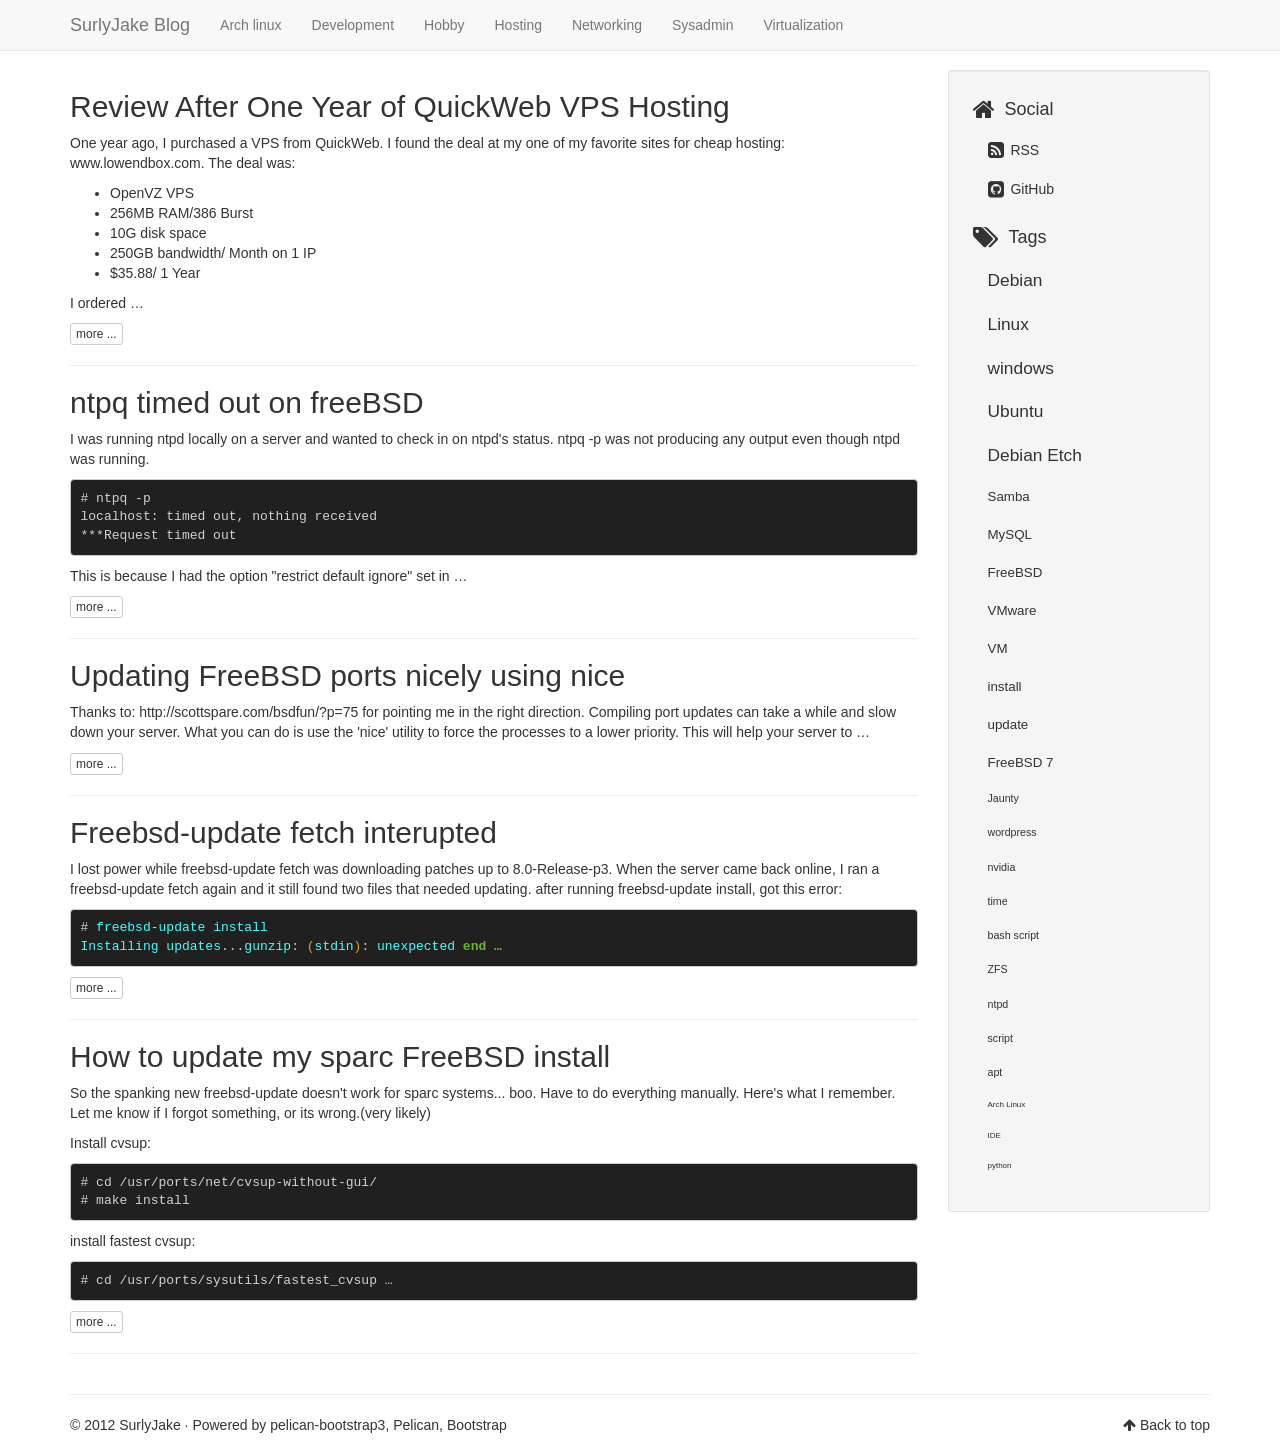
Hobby (444, 25)
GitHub (1021, 189)
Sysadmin (702, 25)
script (1000, 1038)
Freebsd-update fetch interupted (283, 832)
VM (998, 648)
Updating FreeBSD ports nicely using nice (347, 675)
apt (995, 1072)
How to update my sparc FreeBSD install (340, 1056)
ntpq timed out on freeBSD (247, 402)
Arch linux (250, 25)
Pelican (416, 1425)
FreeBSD (1015, 572)
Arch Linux (1007, 1104)
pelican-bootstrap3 (327, 1425)
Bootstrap (477, 1425)
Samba (1009, 496)
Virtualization (803, 25)
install (1005, 686)
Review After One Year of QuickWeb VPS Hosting (400, 106)
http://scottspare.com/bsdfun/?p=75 (248, 712)
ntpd (998, 1004)
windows (1021, 368)
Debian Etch (1035, 455)
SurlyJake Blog (130, 25)
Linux (1008, 324)
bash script (1014, 935)
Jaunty (1003, 798)
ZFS (998, 969)
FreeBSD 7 (1021, 762)
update (1008, 724)
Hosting (518, 25)
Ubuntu (1016, 411)
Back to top (1175, 1425)
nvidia (1002, 867)
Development (353, 25)
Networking (607, 25)
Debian (1015, 280)
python (1000, 1165)
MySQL (1010, 534)
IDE (994, 1135)
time (998, 901)
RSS (1014, 150)
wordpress (1012, 832)
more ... (96, 334)
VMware (1012, 610)
